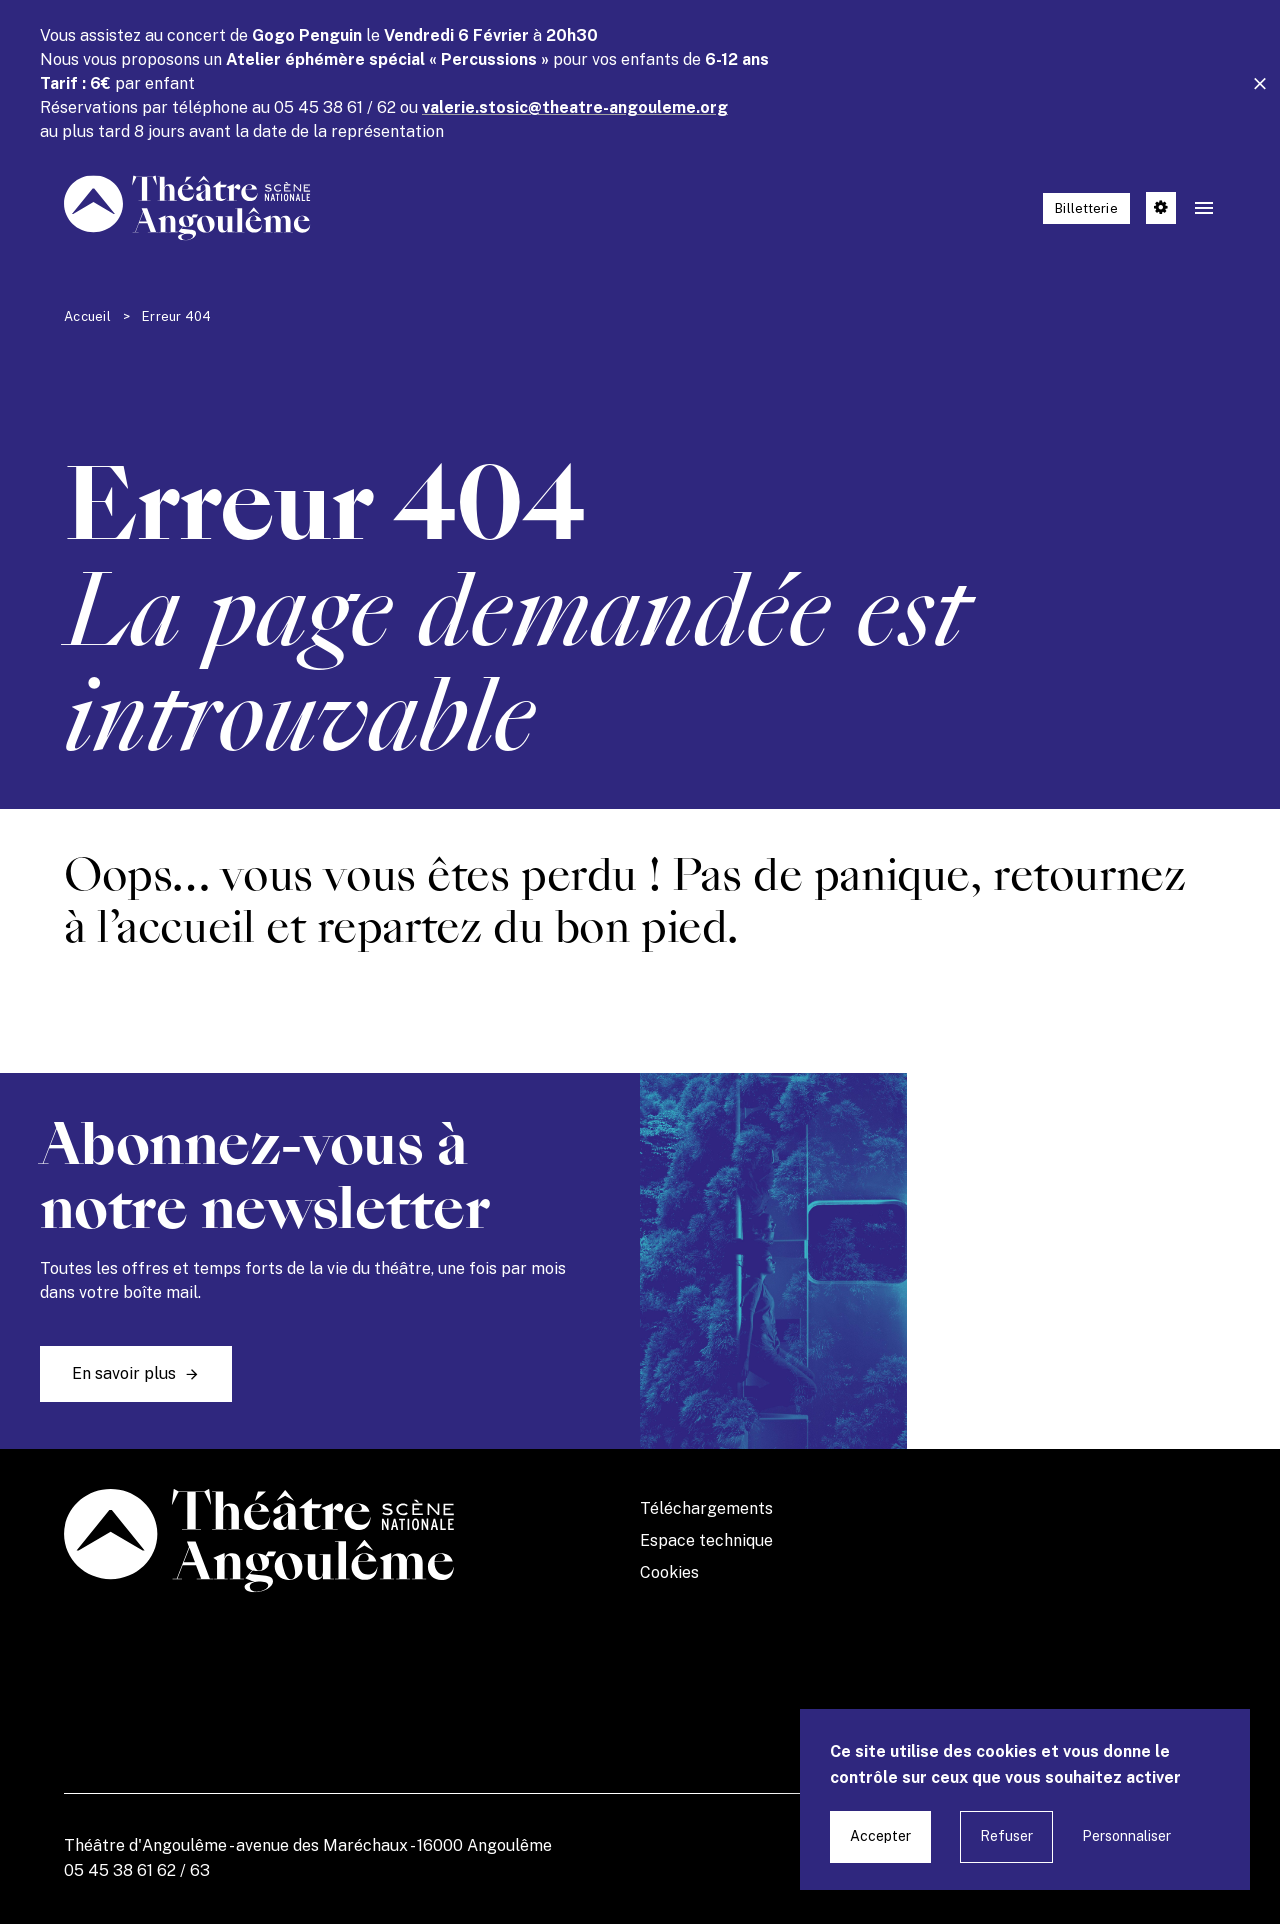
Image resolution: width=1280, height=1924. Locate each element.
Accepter (880, 1836)
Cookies (669, 1572)
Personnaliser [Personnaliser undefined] (1126, 1836)
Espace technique (706, 1540)
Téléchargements (706, 1508)
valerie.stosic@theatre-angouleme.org (575, 107)
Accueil (87, 316)
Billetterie (1086, 208)
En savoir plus (124, 1373)
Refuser (1006, 1836)
